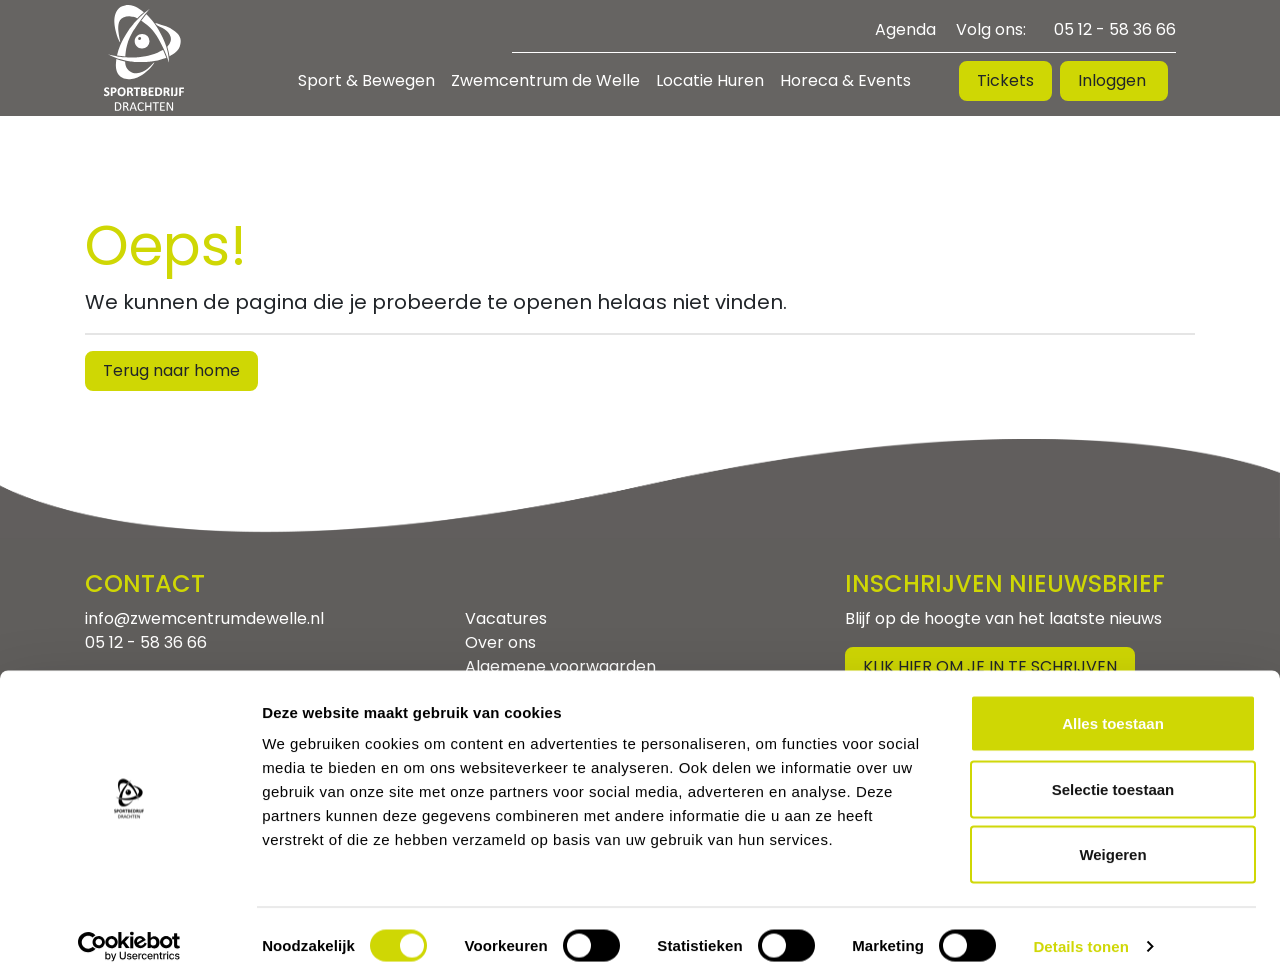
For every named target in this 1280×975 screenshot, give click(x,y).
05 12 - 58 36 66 (1115, 29)
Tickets (1005, 80)
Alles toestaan (1113, 712)
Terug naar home (171, 370)
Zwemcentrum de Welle (545, 80)
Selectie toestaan (1113, 778)
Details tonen (1080, 935)
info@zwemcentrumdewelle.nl (204, 618)
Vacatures (506, 618)
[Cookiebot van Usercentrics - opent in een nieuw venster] (129, 936)
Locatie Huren (710, 80)
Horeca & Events (845, 80)
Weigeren (1112, 843)
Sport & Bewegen (366, 80)
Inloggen (1114, 80)
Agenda (905, 29)
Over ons (500, 642)
